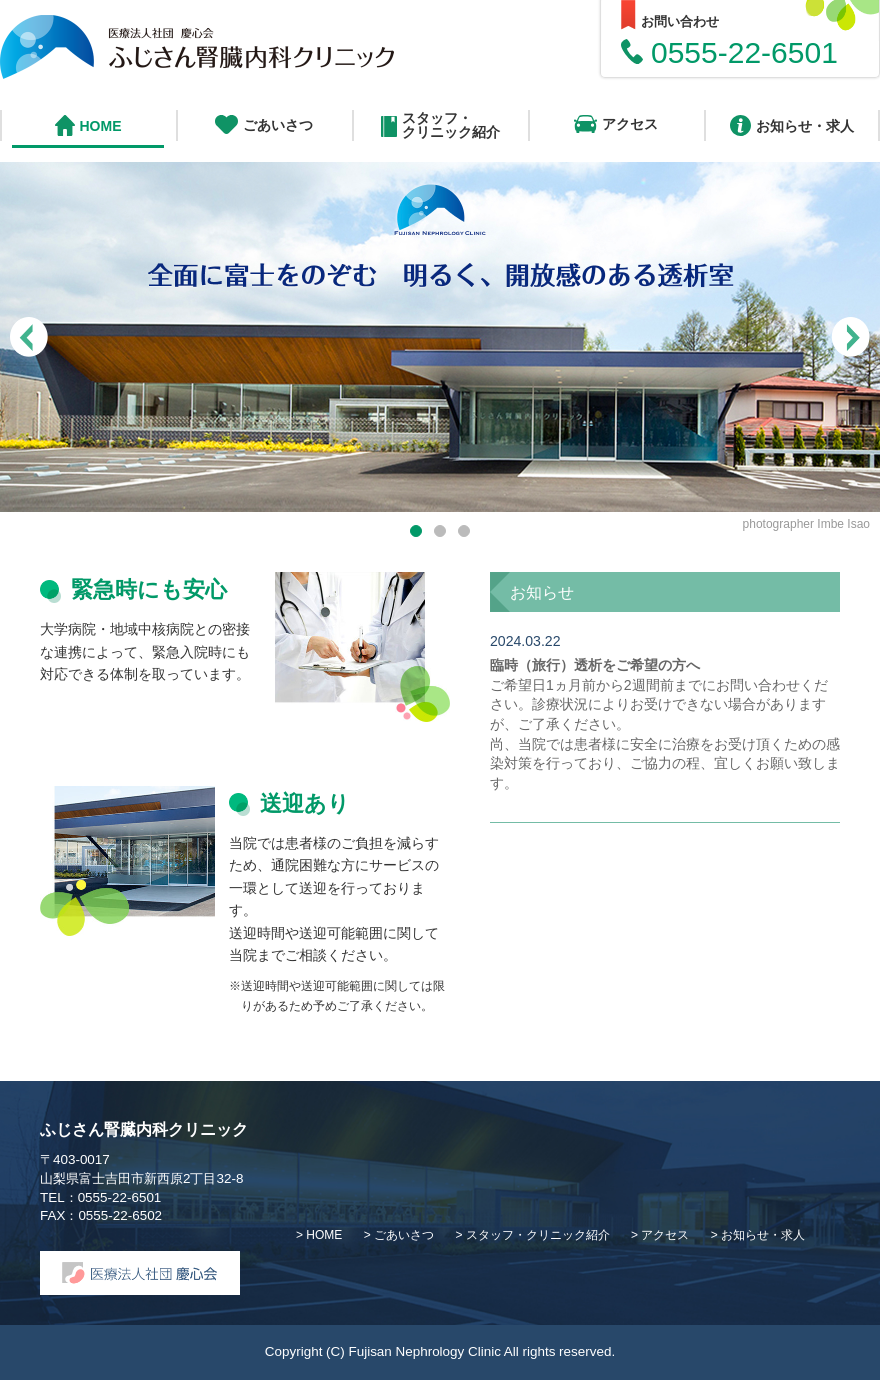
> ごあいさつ (401, 1235)
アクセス (616, 124)
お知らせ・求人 (792, 125)
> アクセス (662, 1235)
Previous (30, 340)
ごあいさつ (264, 124)
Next (850, 325)
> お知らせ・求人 (758, 1235)
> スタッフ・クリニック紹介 (534, 1235)
